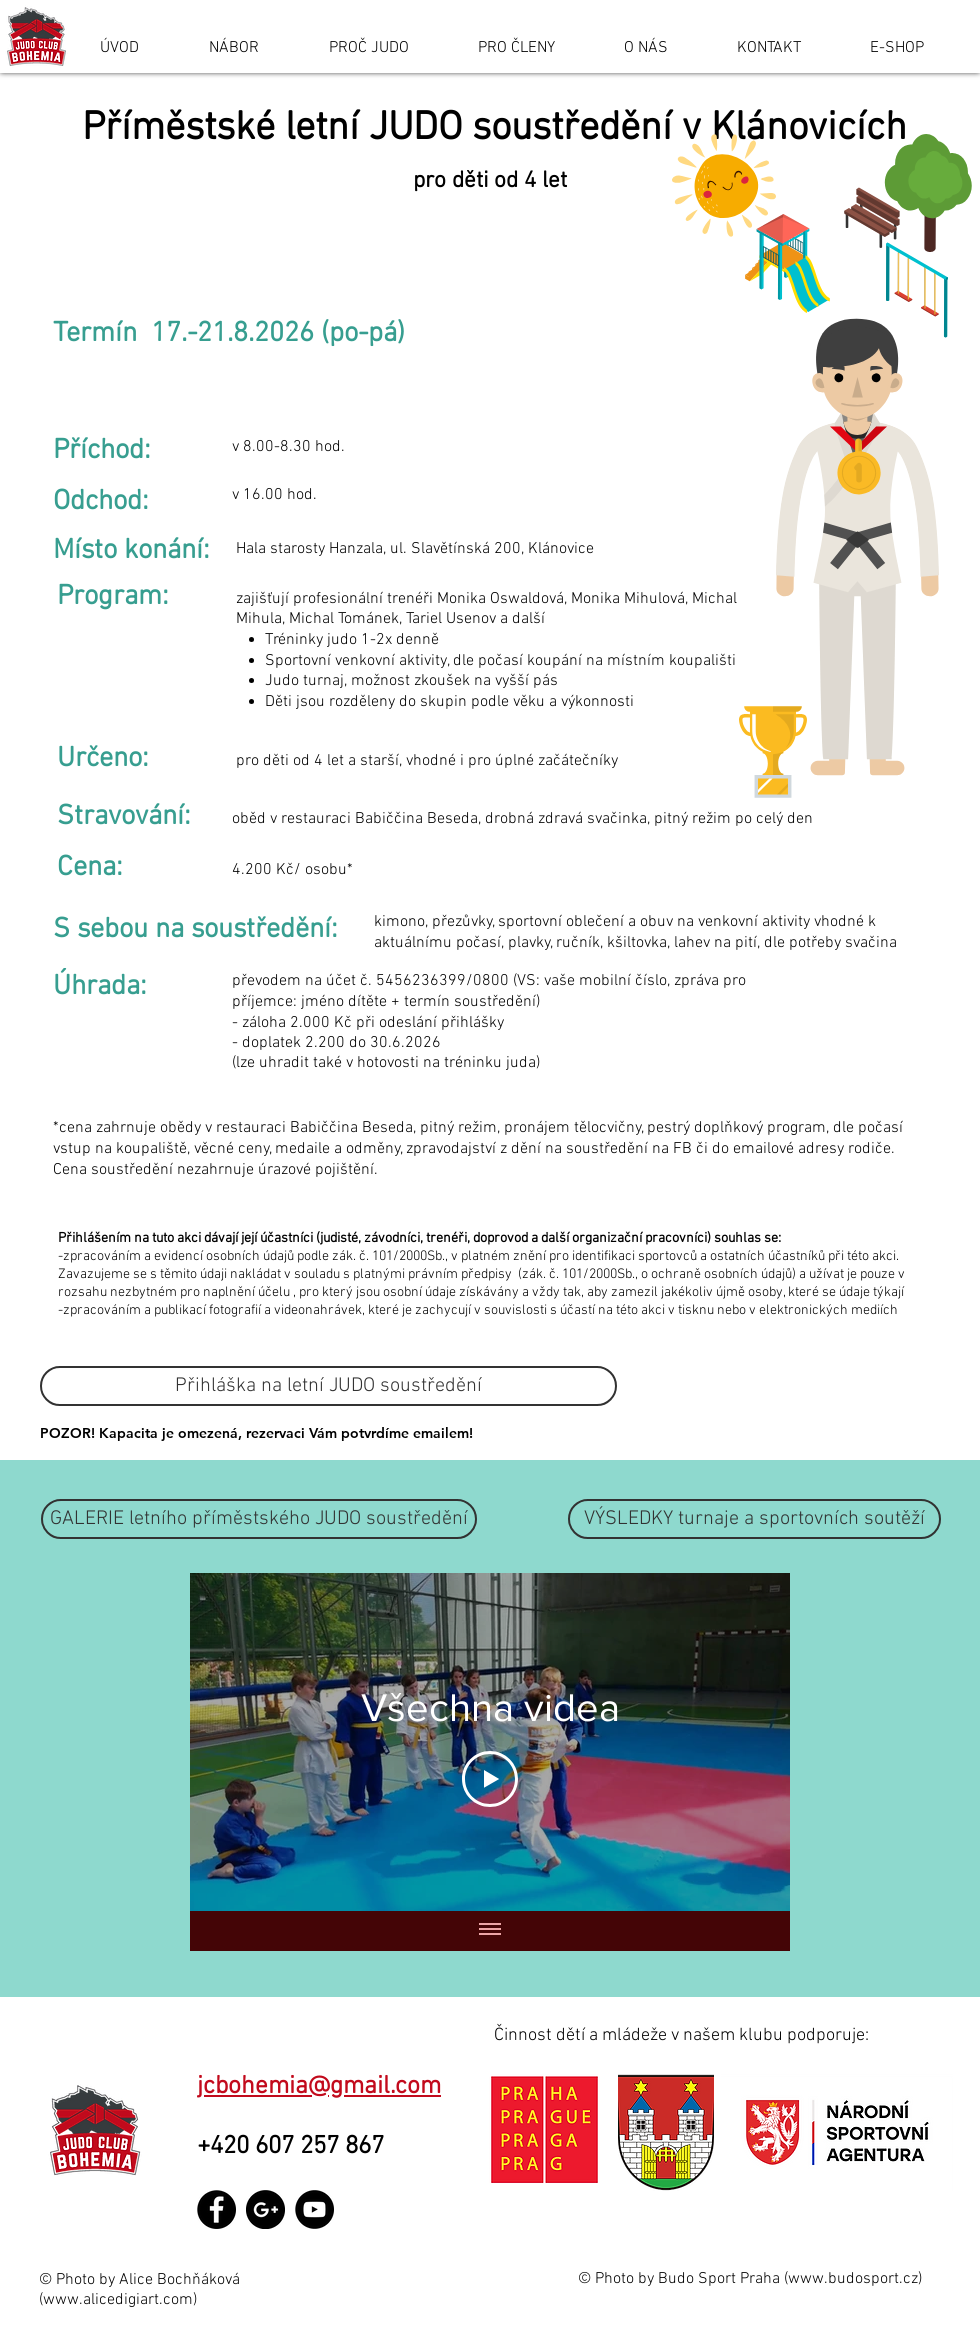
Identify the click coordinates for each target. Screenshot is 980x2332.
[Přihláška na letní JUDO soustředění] (328, 1386)
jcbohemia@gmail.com (319, 2087)
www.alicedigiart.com (118, 2300)
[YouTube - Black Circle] (314, 2209)
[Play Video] (490, 1779)
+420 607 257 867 (296, 2147)
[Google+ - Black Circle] (265, 2209)
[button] (754, 1519)
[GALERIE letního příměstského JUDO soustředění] (259, 1519)
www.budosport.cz (853, 2279)
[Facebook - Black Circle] (216, 2209)
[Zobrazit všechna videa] (490, 1931)
